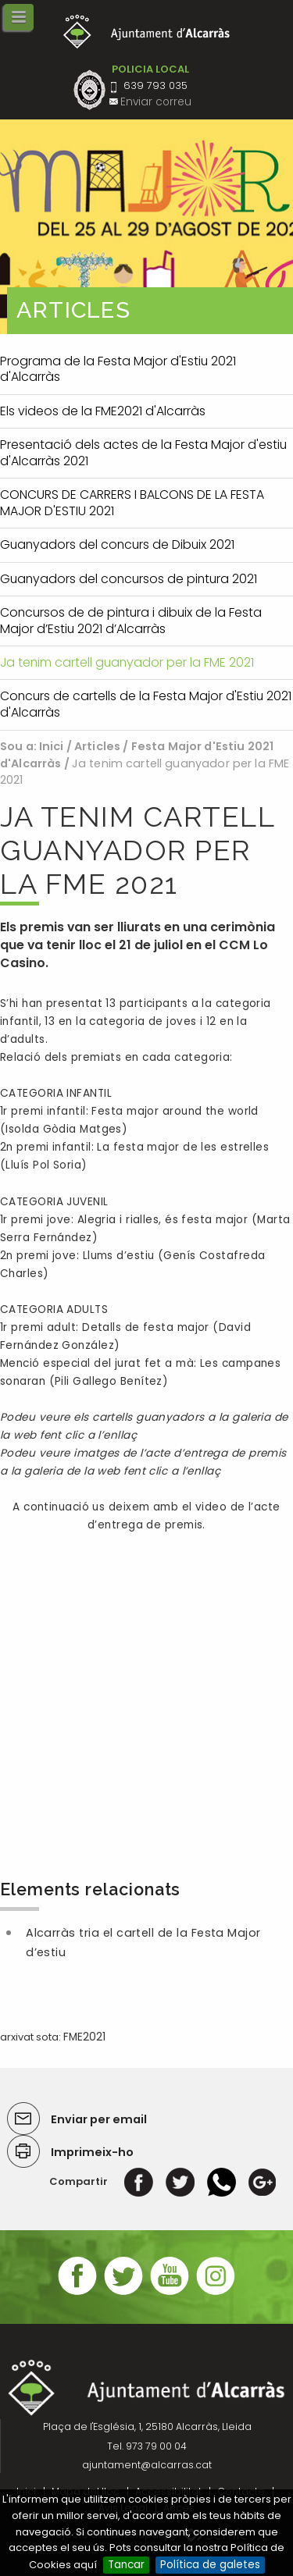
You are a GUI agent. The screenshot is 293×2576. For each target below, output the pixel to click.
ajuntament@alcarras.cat (147, 2464)
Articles (97, 746)
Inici (51, 746)
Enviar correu (155, 101)
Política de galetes (210, 2564)
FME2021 (84, 2037)
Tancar (126, 2564)
